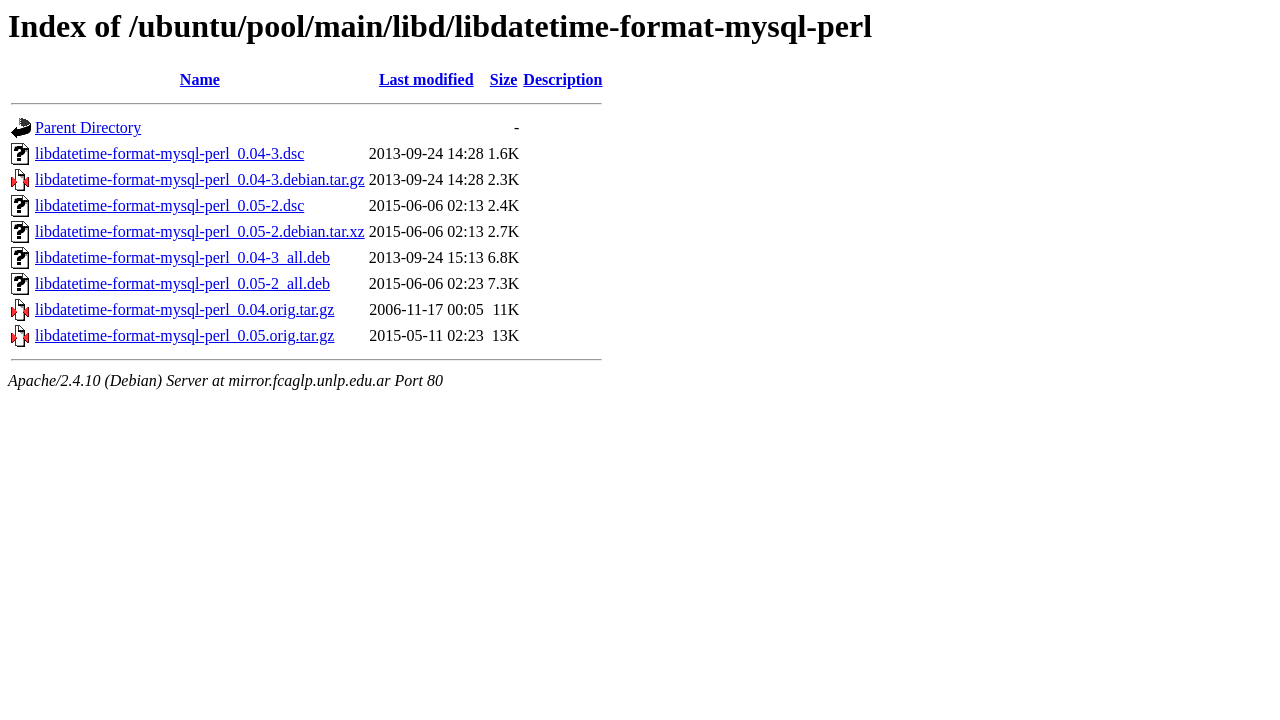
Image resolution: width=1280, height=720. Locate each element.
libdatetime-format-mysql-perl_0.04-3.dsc (169, 153)
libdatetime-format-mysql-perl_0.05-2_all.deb (182, 283)
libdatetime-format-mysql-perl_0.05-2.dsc (169, 205)
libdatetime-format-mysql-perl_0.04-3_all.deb (182, 257)
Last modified (426, 79)
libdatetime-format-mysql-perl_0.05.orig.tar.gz (184, 335)
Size (504, 79)
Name (200, 79)
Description (562, 79)
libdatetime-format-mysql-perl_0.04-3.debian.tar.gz (200, 179)
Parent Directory (88, 127)
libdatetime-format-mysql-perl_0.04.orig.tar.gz (184, 309)
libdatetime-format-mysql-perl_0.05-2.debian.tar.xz (200, 231)
